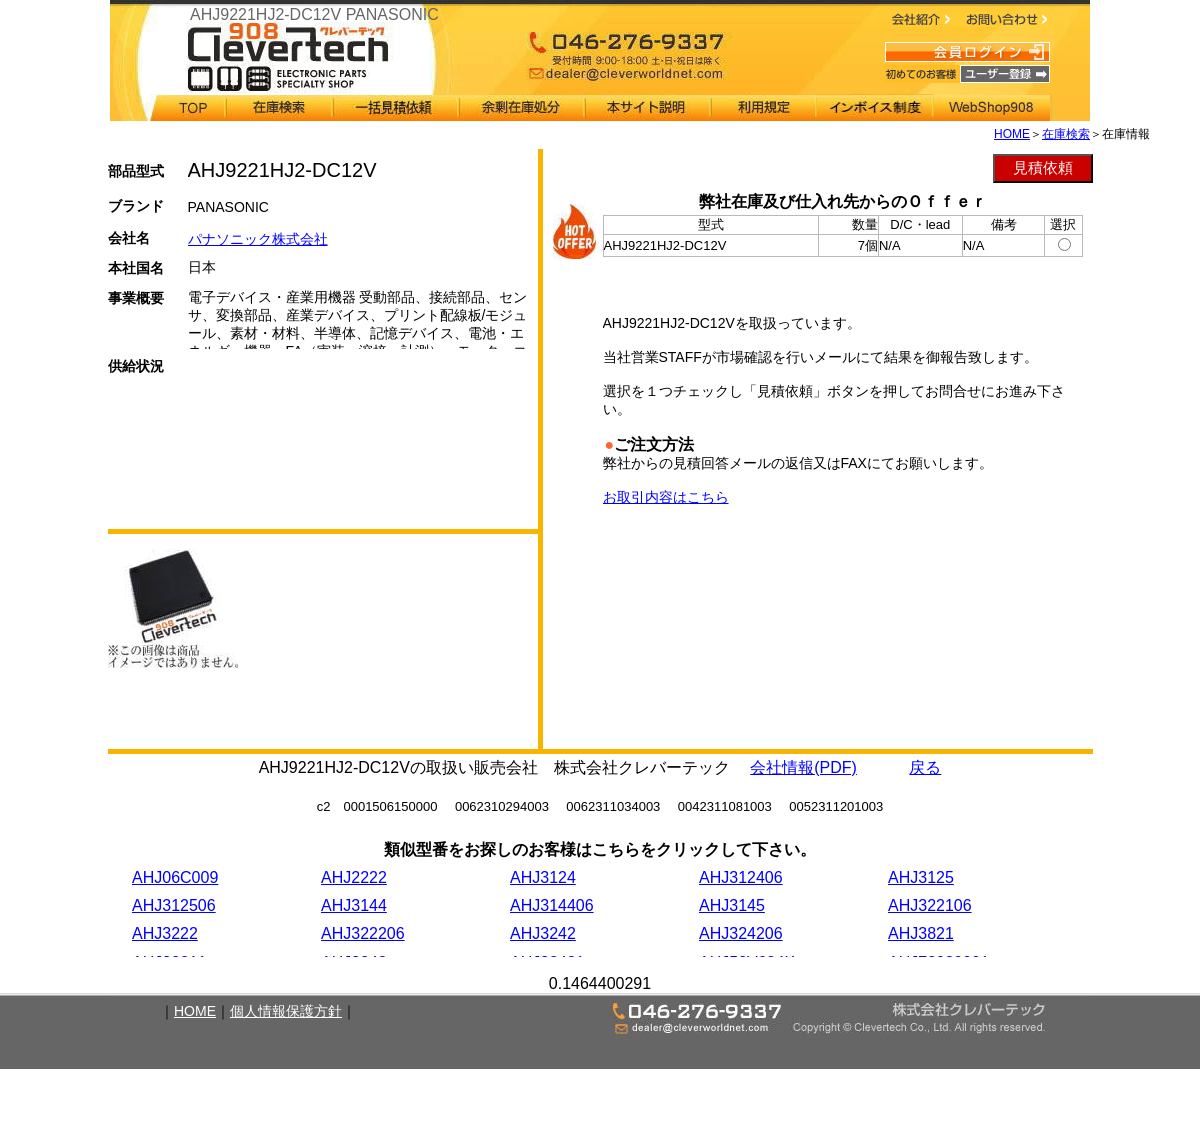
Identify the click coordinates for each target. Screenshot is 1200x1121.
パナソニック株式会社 (258, 239)
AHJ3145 (732, 905)
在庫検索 (1066, 134)
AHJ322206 (363, 933)
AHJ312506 (174, 905)
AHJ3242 (543, 933)
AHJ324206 (741, 933)
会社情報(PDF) (803, 767)
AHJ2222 (354, 877)
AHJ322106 (930, 905)
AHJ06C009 (175, 877)
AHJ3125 (921, 877)
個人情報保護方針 (286, 1011)
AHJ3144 (354, 905)
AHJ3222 (165, 933)
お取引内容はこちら (666, 497)
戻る (925, 767)
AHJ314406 (552, 905)
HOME (1012, 134)
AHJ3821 (921, 933)
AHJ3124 (543, 877)
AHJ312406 (741, 877)
